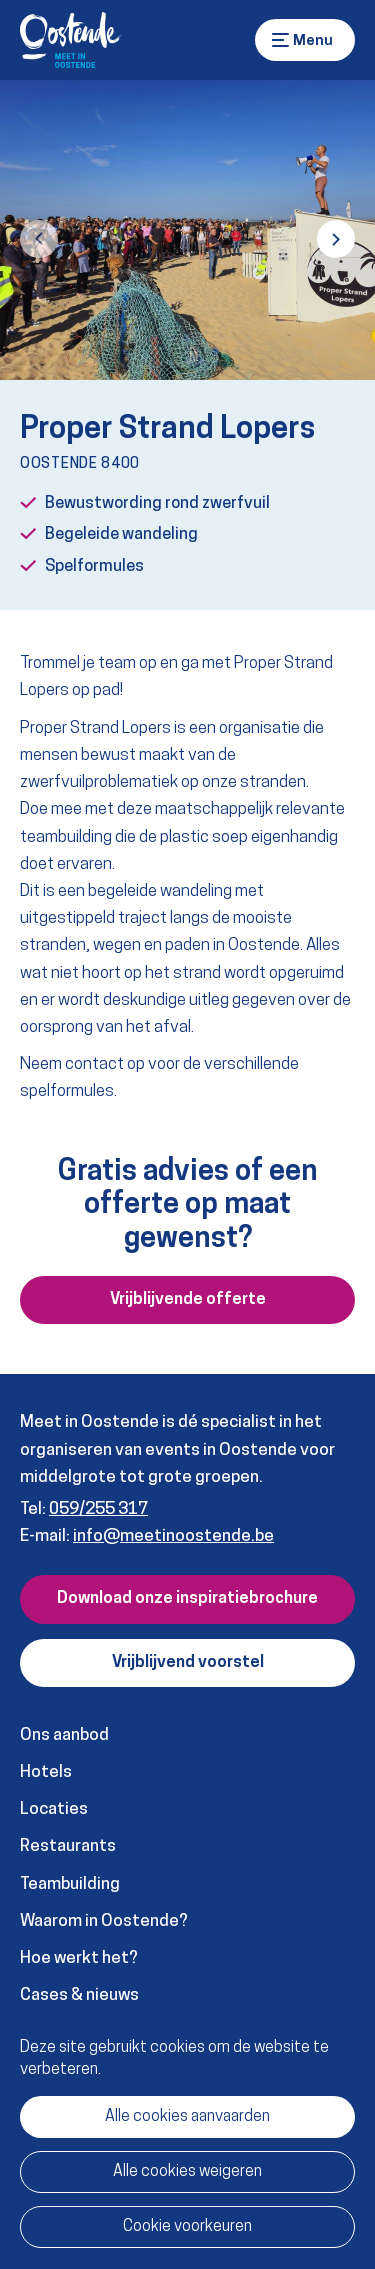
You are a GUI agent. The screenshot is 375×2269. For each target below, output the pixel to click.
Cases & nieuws (79, 1995)
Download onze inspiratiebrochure (187, 1599)
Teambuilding (70, 1884)
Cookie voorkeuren (187, 2227)
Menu (280, 40)
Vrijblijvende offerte (188, 1300)
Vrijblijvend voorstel (188, 1663)
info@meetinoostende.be (173, 1536)
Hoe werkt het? (79, 1958)
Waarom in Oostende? (104, 1921)
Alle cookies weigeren (187, 2172)
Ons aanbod (64, 1735)
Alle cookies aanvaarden (187, 2117)
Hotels (46, 1772)
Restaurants (68, 1846)
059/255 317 (98, 1509)
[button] (39, 239)
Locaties (54, 1809)
